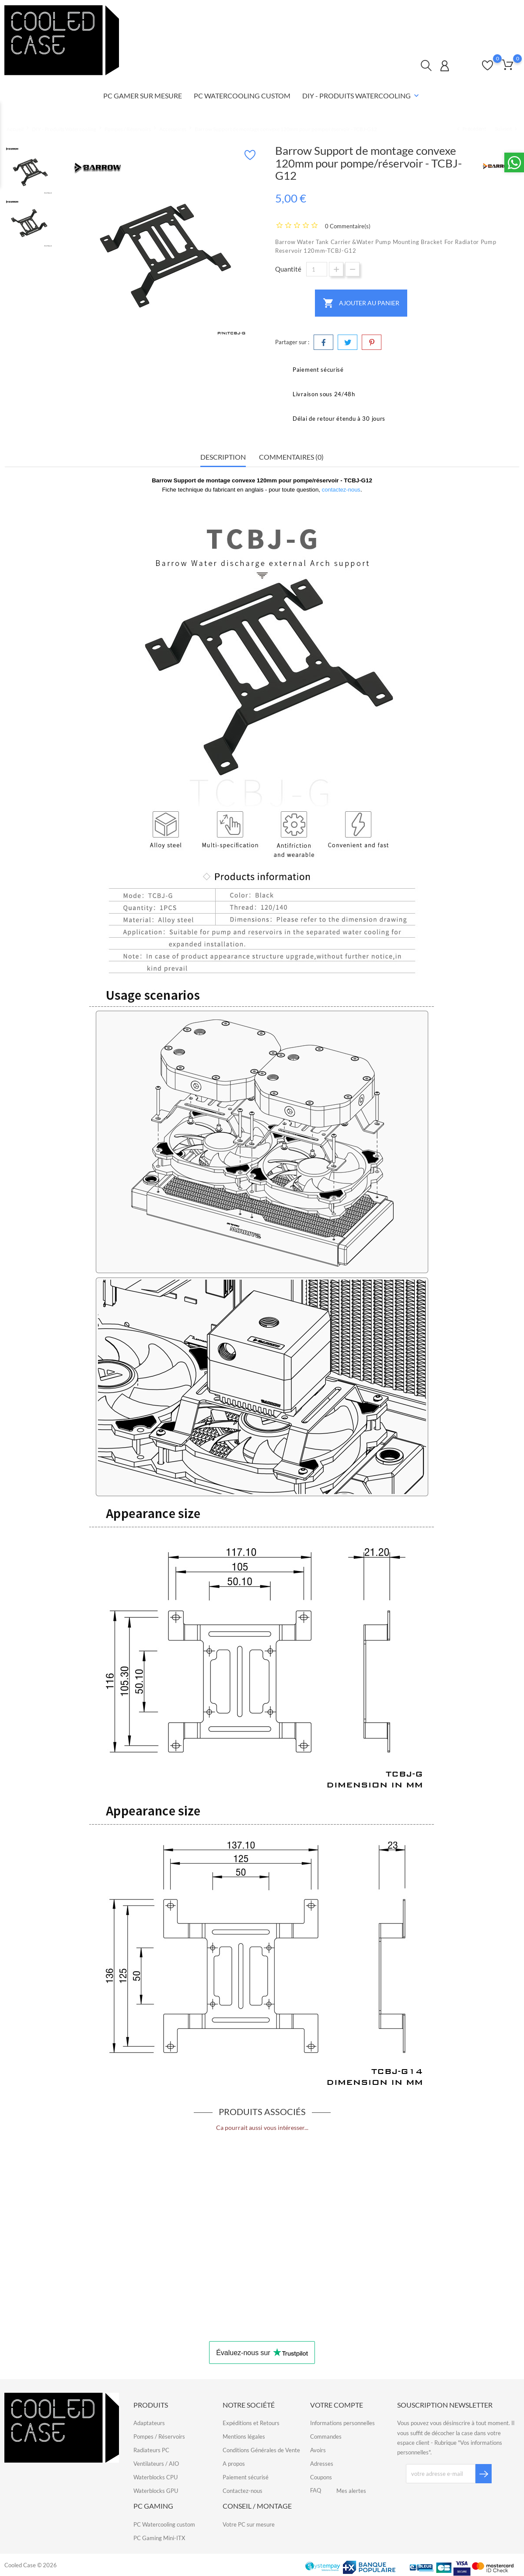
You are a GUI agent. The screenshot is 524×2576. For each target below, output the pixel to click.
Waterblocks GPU (155, 2490)
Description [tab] (223, 457)
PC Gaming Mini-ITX (159, 2537)
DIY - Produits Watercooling (361, 96)
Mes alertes (351, 2490)
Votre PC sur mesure (249, 2524)
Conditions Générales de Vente (261, 2450)
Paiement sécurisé (246, 2477)
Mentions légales (244, 2436)
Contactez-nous (398, 14)
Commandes (326, 2436)
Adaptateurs (149, 2422)
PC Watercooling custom (164, 2524)
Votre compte (336, 2405)
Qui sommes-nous (457, 14)
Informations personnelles (342, 2422)
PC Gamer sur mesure (142, 95)
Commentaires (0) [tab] (291, 457)
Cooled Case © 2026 (30, 2565)
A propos (234, 2463)
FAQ (502, 14)
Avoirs (318, 2450)
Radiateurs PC (151, 2450)
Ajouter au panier (361, 303)
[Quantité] (316, 269)
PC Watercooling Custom (242, 95)
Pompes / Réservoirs (159, 2436)
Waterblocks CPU (155, 2477)
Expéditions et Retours (251, 2422)
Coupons (321, 2477)
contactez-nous (341, 489)
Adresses (321, 2463)
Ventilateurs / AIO (156, 2463)
